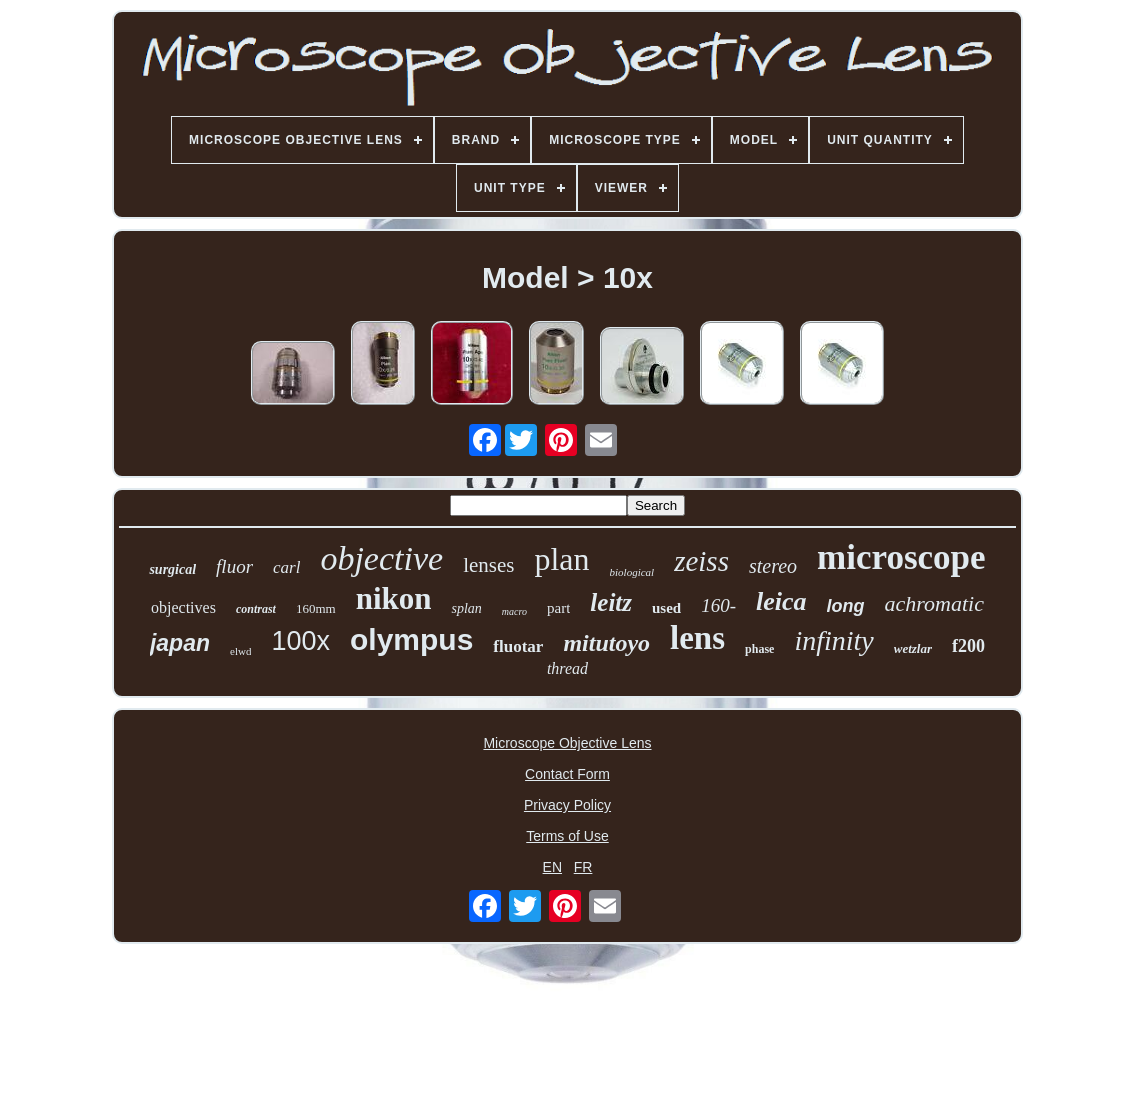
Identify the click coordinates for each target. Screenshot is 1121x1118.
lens (697, 638)
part (558, 608)
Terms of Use (567, 836)
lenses (488, 565)
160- (718, 605)
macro (514, 611)
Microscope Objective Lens (567, 743)
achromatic (934, 603)
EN (552, 867)
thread (567, 668)
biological (632, 572)
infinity (833, 640)
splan (466, 608)
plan (561, 559)
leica (781, 601)
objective (381, 558)
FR (583, 867)
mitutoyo (606, 643)
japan (180, 643)
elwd (240, 651)
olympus (411, 639)
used (666, 608)
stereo (773, 566)
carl (286, 567)
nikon (394, 598)
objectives (183, 607)
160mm (316, 608)
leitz (611, 602)
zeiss (701, 561)
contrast (256, 609)
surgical (172, 569)
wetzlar (913, 648)
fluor (234, 566)
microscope (901, 557)
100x (300, 641)
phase (759, 649)
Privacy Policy (567, 805)
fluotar (518, 646)
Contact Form (567, 774)
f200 (968, 646)
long (846, 606)
